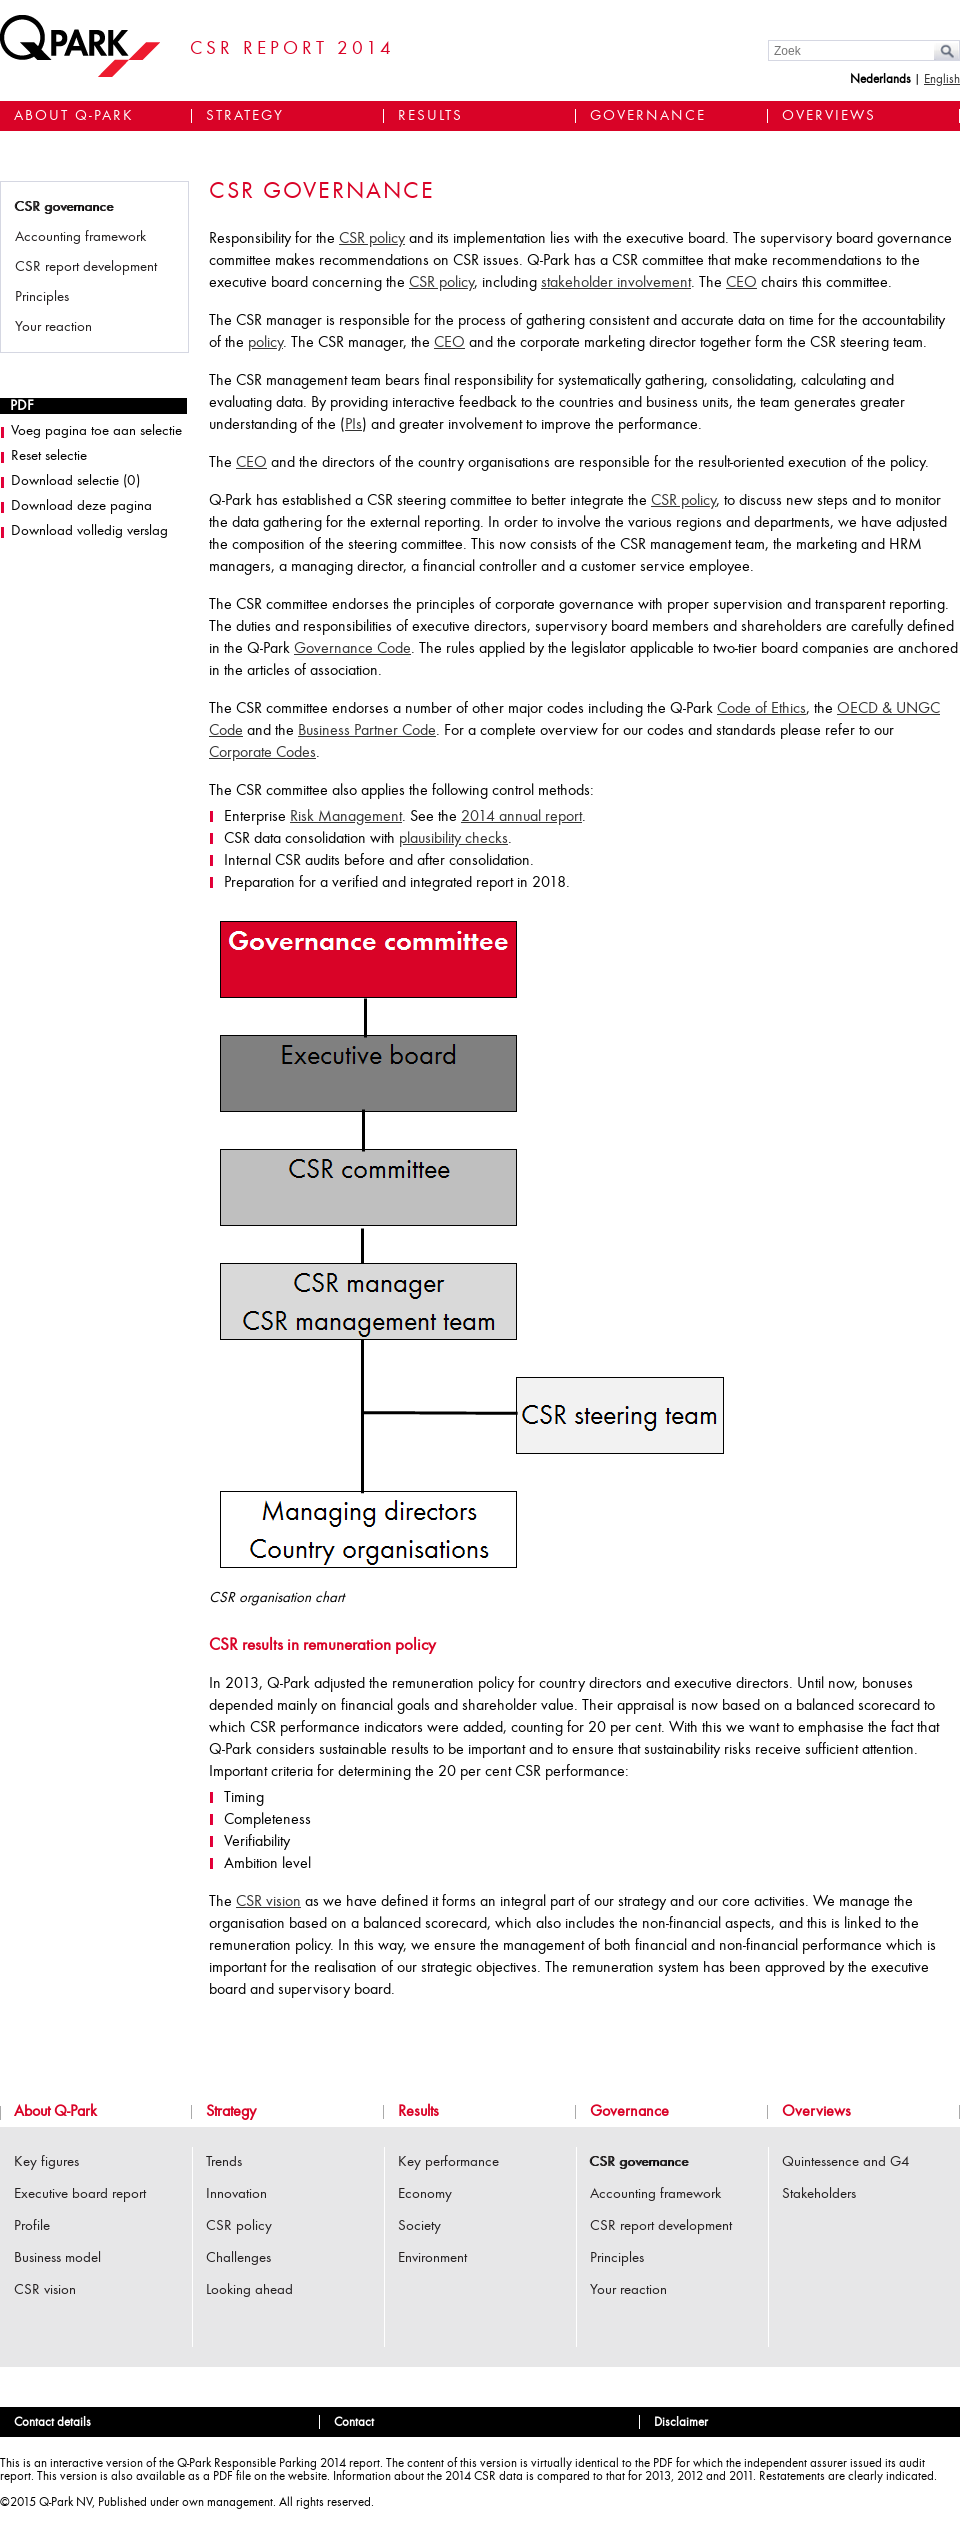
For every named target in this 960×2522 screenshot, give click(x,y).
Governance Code (352, 649)
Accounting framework (80, 237)
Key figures (46, 2162)
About (74, 116)
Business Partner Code (367, 731)
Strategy (245, 116)
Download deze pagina (81, 506)
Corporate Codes (262, 753)
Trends (224, 2162)
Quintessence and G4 (846, 2162)
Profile (32, 2226)
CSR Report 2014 (292, 49)
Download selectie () (75, 481)
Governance (648, 116)
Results (430, 116)
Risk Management (346, 817)
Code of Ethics (761, 709)
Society (419, 2226)
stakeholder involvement (616, 283)
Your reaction (53, 327)
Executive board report (80, 2194)
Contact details (52, 2422)
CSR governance (63, 207)
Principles (42, 297)
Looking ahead (249, 2290)
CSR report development (86, 267)
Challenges (238, 2258)
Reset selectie (49, 456)
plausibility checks (453, 839)
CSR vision (268, 1902)
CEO (741, 283)
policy (265, 343)
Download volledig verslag (89, 531)
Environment (432, 2258)
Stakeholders (819, 2194)
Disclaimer (681, 2422)
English (942, 79)
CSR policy (372, 239)
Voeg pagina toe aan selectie (96, 431)
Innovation (236, 2194)
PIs (353, 425)
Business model (57, 2258)
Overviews (829, 116)
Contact (354, 2422)
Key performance (448, 2162)
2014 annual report (521, 817)
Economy (425, 2194)
